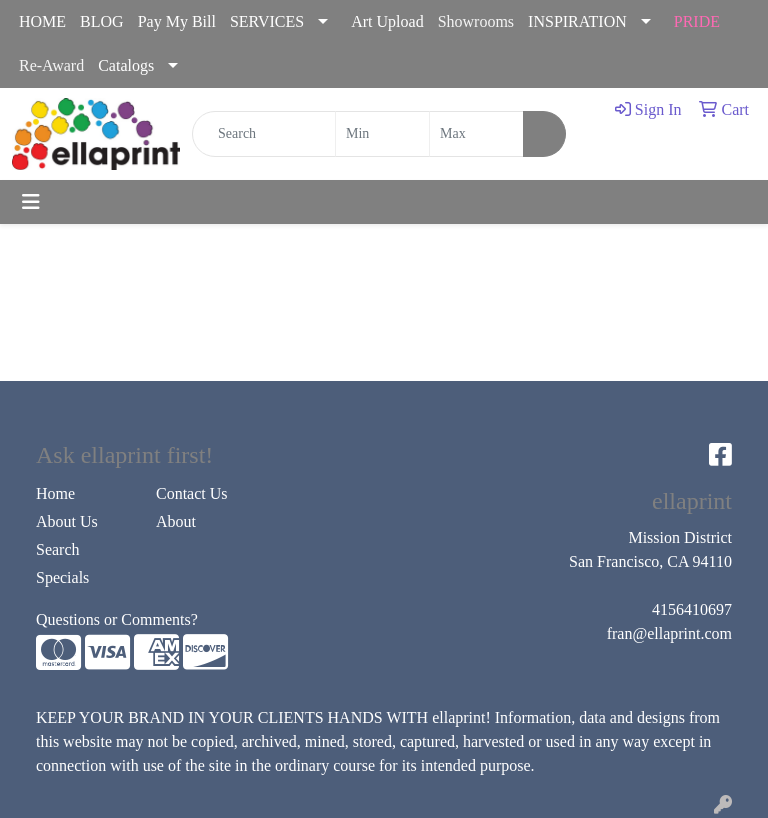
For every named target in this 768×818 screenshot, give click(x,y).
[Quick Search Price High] (476, 134)
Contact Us (192, 493)
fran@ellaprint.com (669, 633)
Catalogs (126, 65)
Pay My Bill (177, 21)
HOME (42, 21)
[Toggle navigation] (31, 202)
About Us (67, 521)
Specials (62, 577)
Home (55, 493)
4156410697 (692, 609)
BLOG (102, 21)
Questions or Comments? (117, 619)
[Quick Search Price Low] (382, 134)
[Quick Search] (264, 134)
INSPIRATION (577, 21)
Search (58, 549)
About (176, 521)
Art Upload (387, 21)
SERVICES (267, 21)
